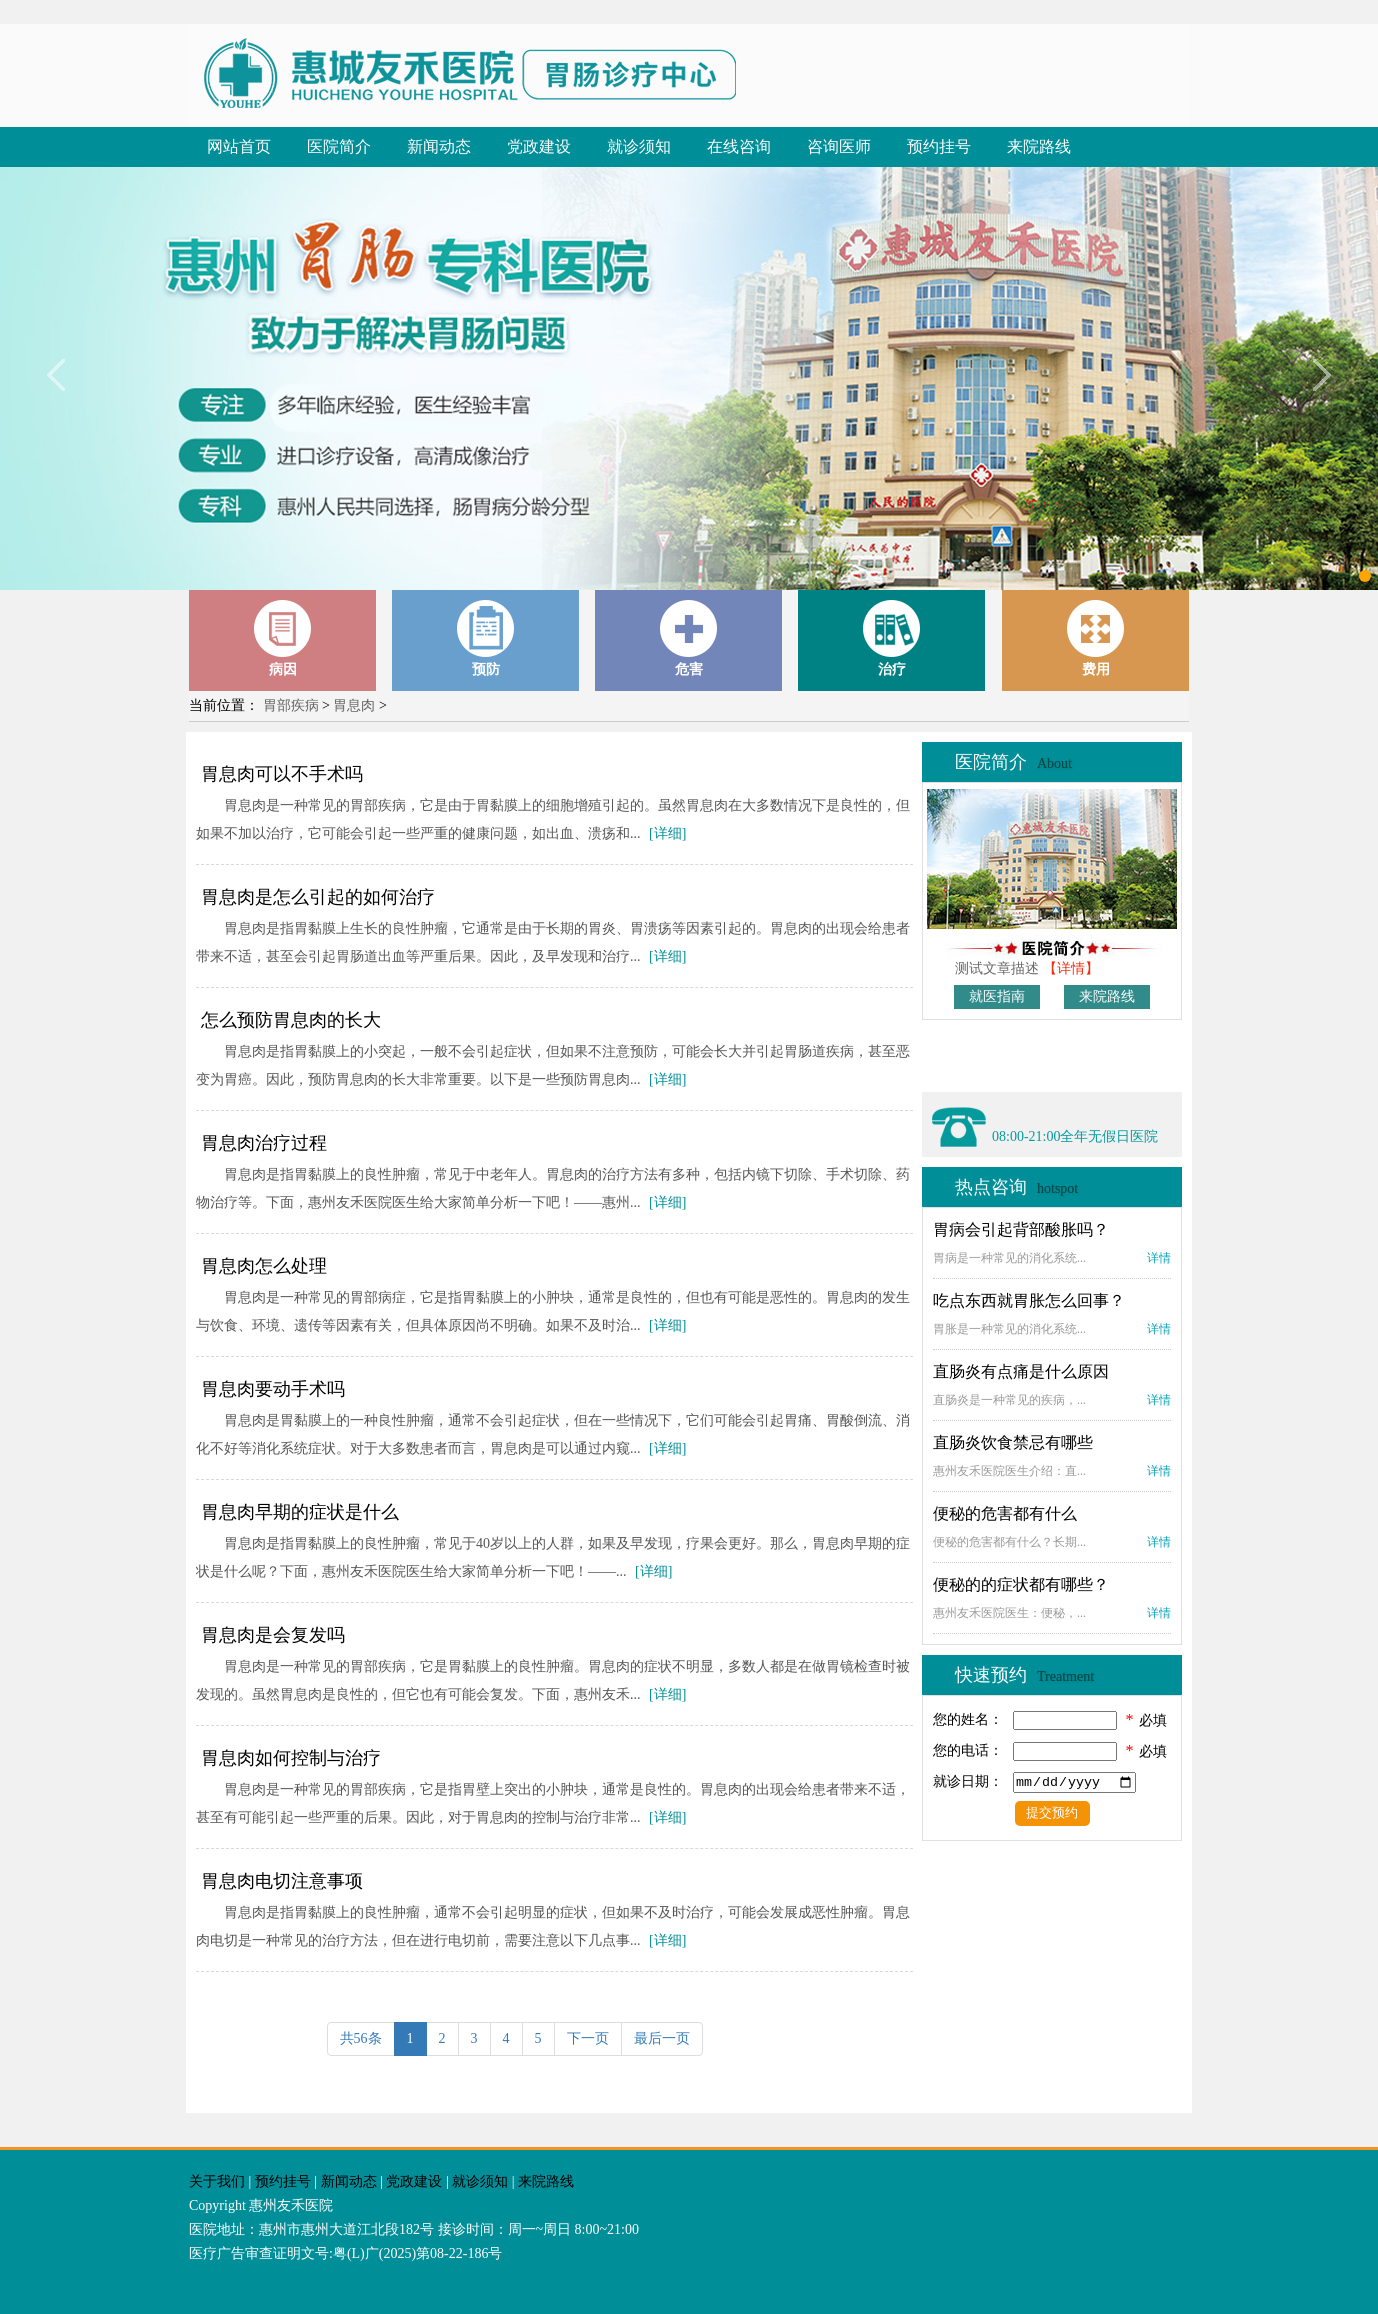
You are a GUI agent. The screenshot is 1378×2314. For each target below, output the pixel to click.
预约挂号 (939, 146)
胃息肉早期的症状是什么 (300, 1512)
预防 (486, 638)
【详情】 (1071, 968)
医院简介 (339, 146)
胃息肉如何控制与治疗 (291, 1758)
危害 (689, 638)
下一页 (588, 2038)
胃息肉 (354, 705)
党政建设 (539, 146)
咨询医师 (839, 146)
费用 (1096, 638)
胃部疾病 (291, 705)
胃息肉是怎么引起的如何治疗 (318, 897)
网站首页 (239, 146)
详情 (1159, 1258)
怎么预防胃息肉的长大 (291, 1020)
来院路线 (1039, 146)
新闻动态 (439, 146)
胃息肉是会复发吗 (273, 1635)
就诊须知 (639, 146)
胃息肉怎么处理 (264, 1266)
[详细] (667, 833)
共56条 (361, 2038)
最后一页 (662, 2038)
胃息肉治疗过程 (264, 1143)
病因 (283, 638)
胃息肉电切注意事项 (282, 1881)
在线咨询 (739, 146)
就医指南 (997, 996)
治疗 (892, 638)
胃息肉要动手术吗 (273, 1389)
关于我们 (217, 2181)
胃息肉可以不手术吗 (282, 774)
